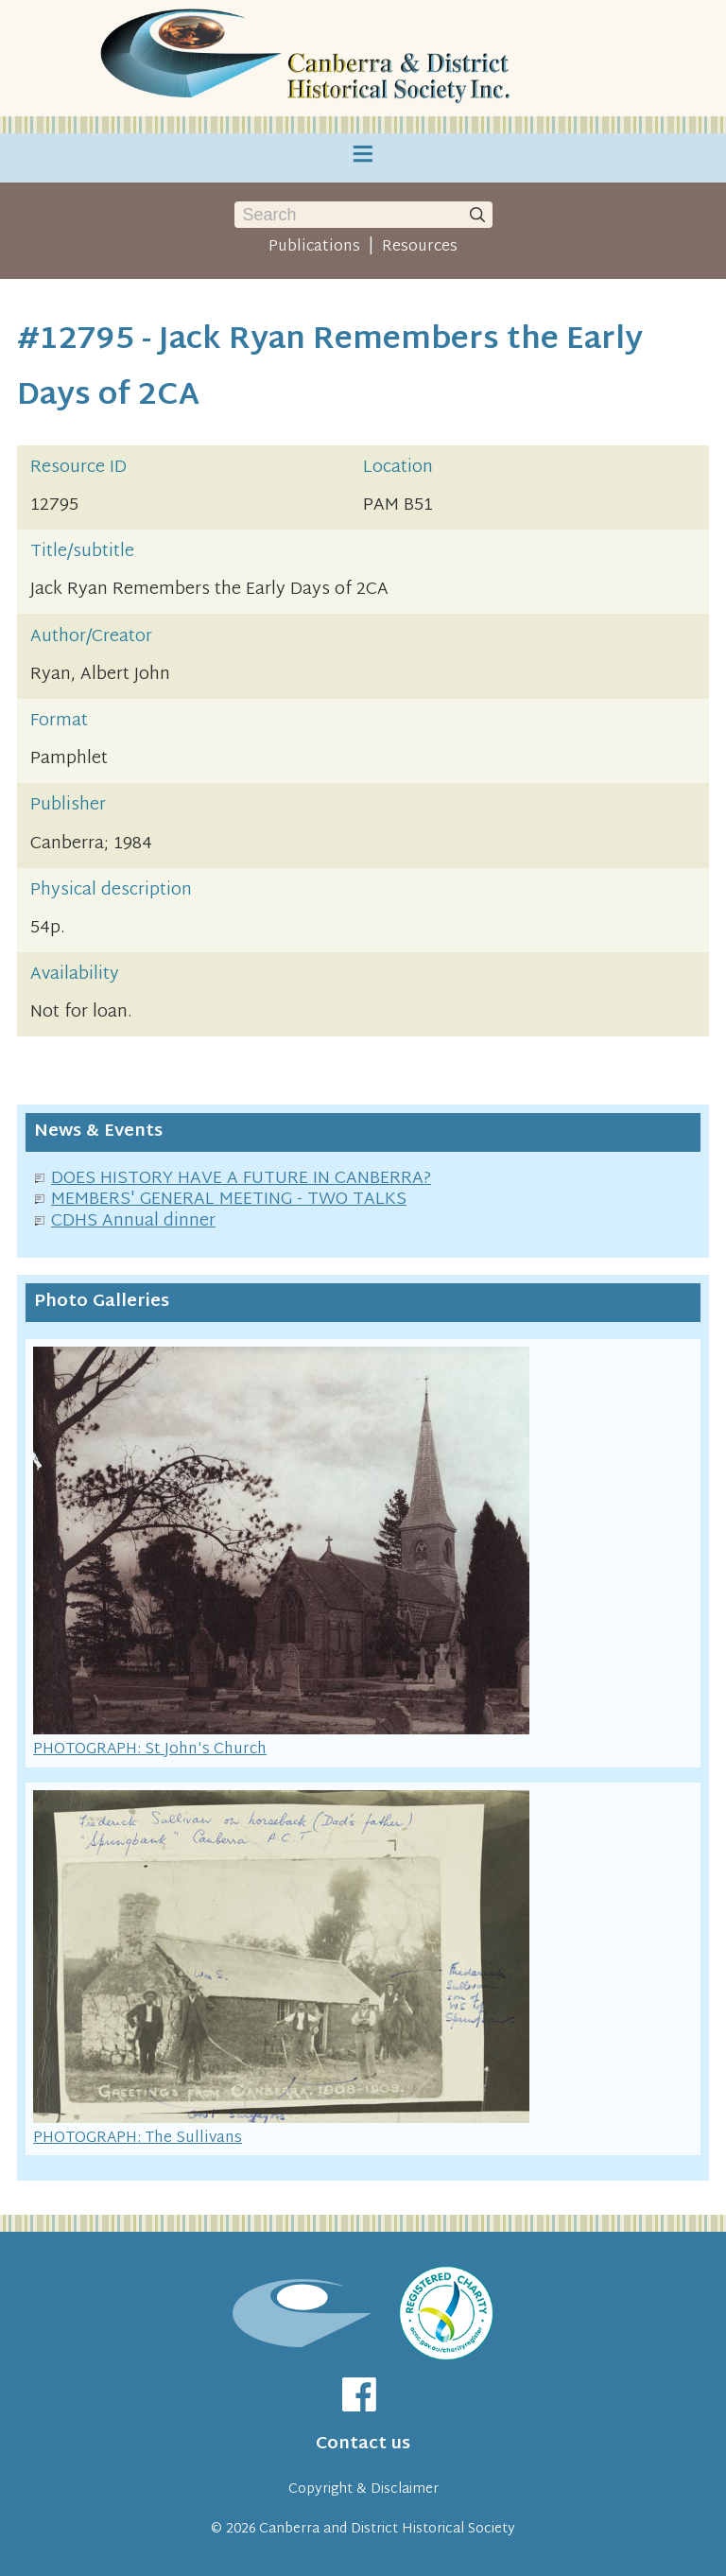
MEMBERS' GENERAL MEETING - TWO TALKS (228, 1199)
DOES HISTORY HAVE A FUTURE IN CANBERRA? (241, 1178)
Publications (314, 247)
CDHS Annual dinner (133, 1221)
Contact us (363, 2444)
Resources (420, 247)
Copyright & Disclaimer (363, 2489)
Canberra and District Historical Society (387, 2529)
